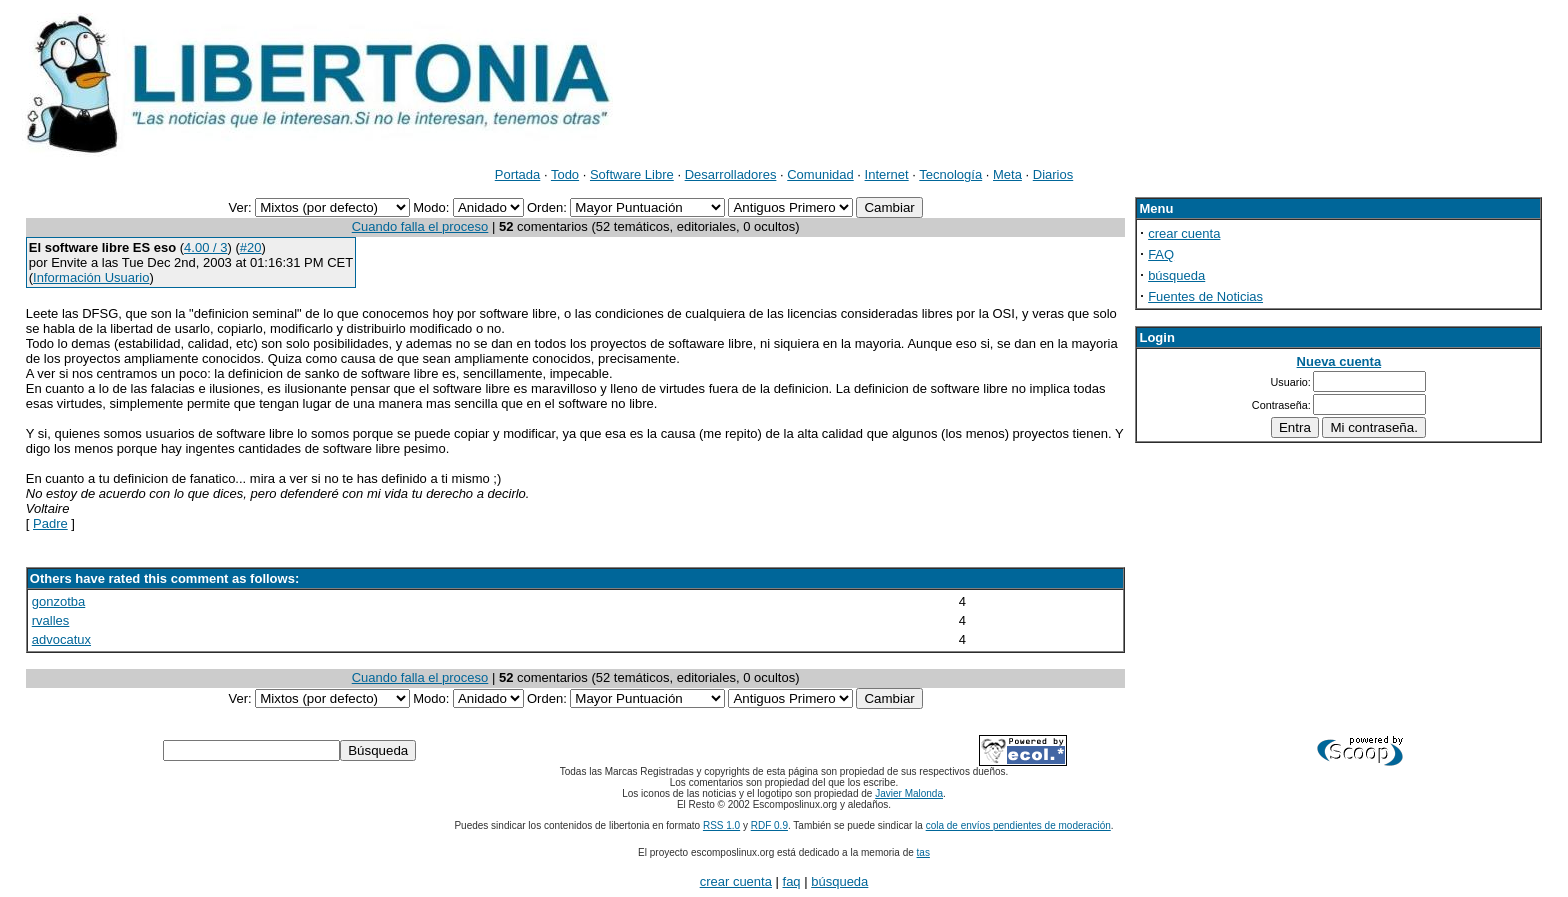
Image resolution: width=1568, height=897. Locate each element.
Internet (887, 174)
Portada (518, 174)
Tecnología (950, 174)
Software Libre (632, 174)
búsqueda (1176, 275)
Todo (565, 174)
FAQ (1161, 254)
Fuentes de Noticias (1205, 296)
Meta (1007, 174)
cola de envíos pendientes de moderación (1018, 825)
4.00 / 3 (205, 247)
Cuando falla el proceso (420, 226)
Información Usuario (91, 277)
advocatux (61, 639)
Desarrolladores (731, 174)
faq (792, 881)
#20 (251, 247)
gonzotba (59, 601)
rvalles (51, 620)
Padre (50, 523)
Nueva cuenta (1339, 361)
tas (923, 852)
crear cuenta (1184, 233)
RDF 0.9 (769, 825)
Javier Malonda (909, 793)
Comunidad (820, 174)
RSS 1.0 (721, 825)
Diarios (1053, 174)
